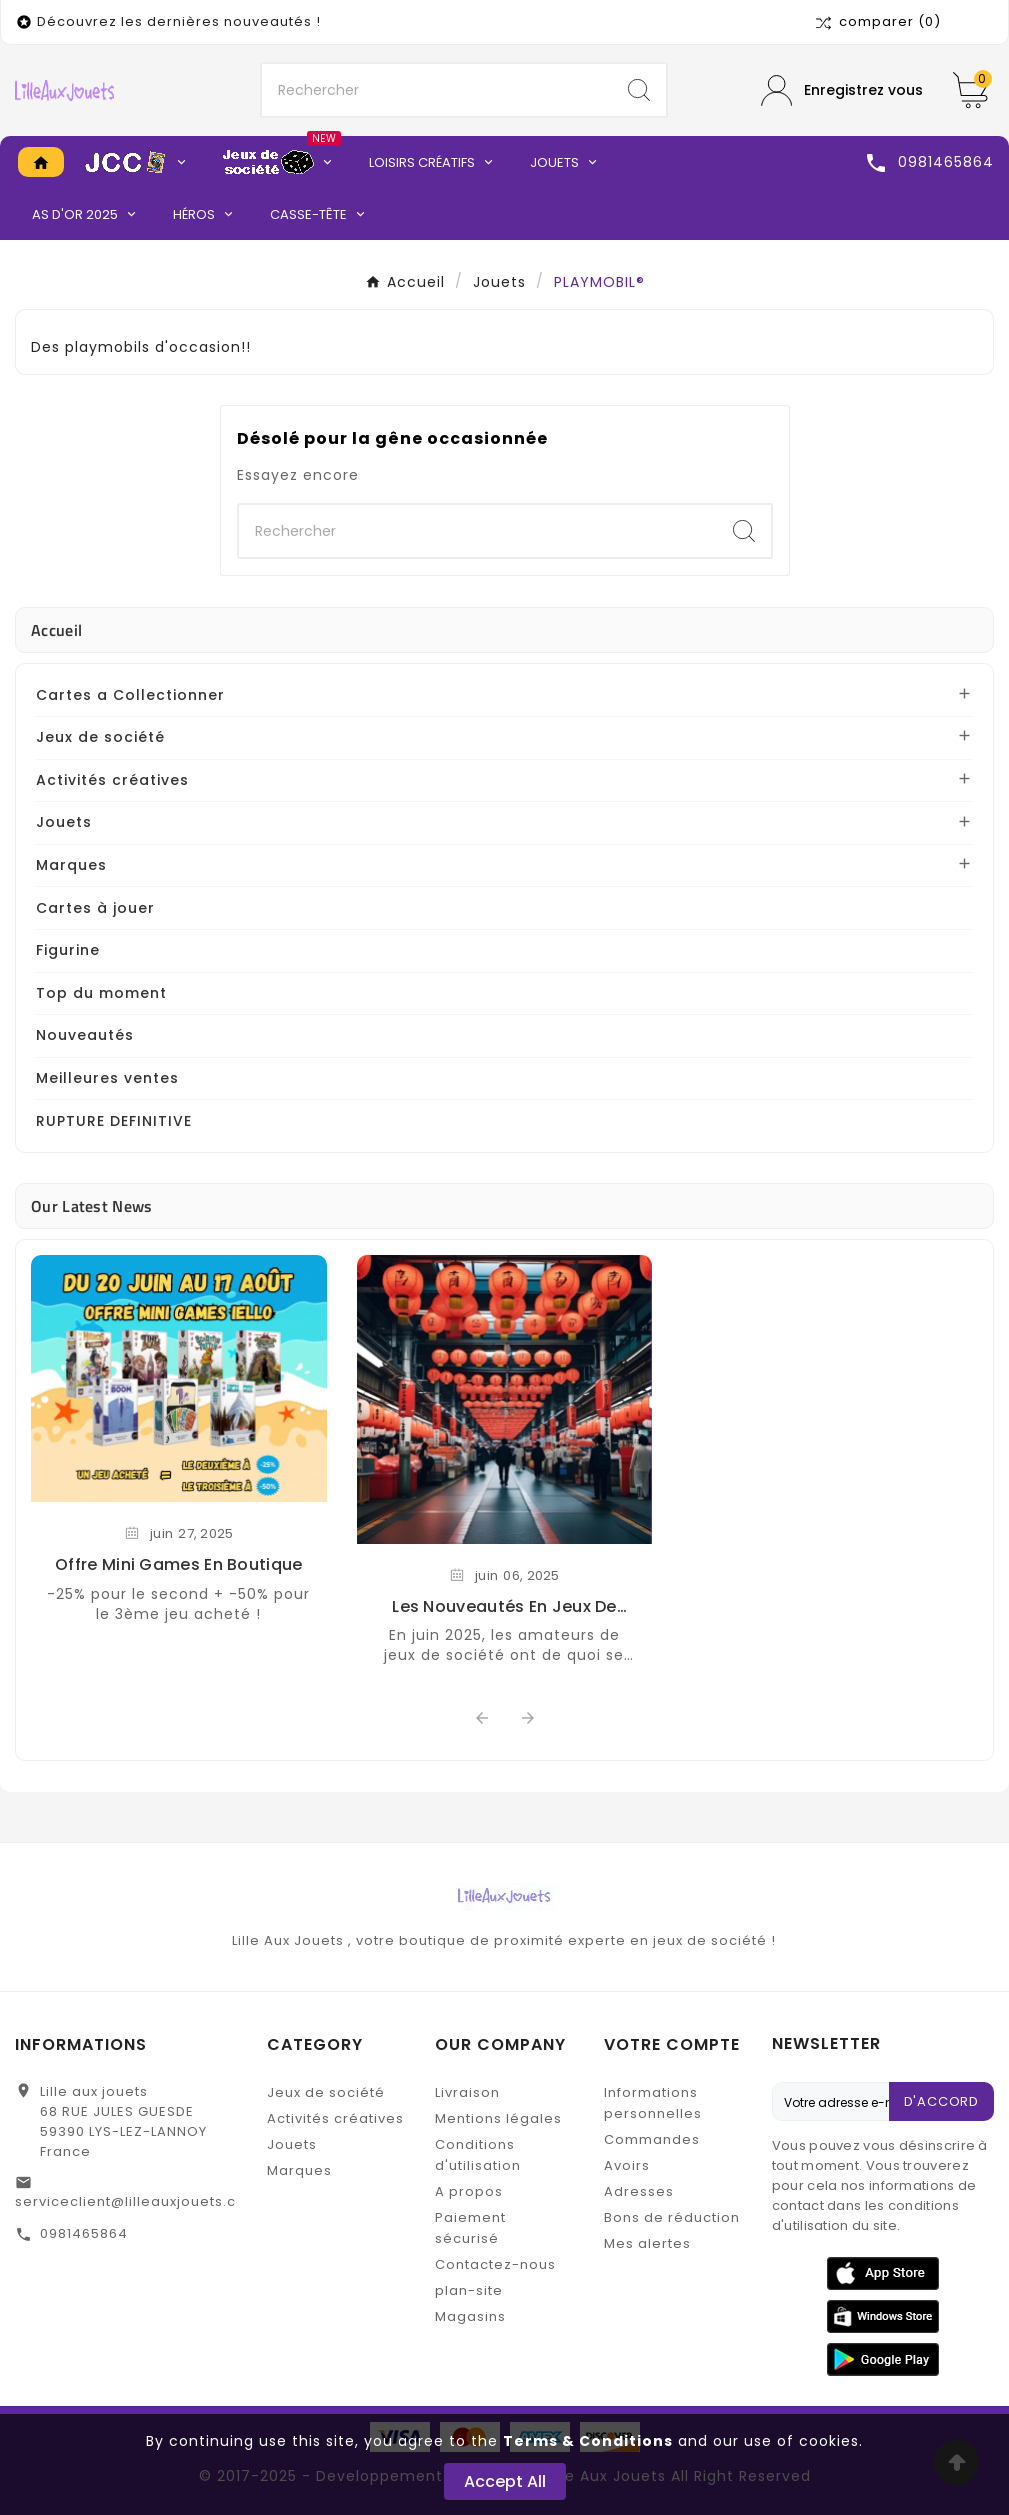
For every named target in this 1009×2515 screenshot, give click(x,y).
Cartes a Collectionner (130, 695)
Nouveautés (85, 1035)
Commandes (652, 2139)
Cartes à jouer (95, 908)
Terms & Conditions (588, 2441)
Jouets (64, 822)
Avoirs (627, 2165)
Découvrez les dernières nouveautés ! (179, 21)
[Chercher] (437, 90)
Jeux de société (100, 737)
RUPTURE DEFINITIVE (114, 1121)
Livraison (467, 2092)
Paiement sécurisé (470, 2228)
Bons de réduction (672, 2217)
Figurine (68, 950)
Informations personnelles (653, 2103)
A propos (469, 2191)
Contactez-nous (495, 2264)
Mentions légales (498, 2118)
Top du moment (101, 993)
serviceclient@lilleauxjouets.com (137, 2201)
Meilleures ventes (107, 1078)
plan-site (469, 2290)
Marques (71, 865)
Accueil (56, 630)
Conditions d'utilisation (478, 2155)
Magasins (470, 2316)
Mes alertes (647, 2243)
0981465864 (84, 2233)
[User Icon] (842, 90)
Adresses (639, 2191)
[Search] (639, 90)
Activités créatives (112, 780)
